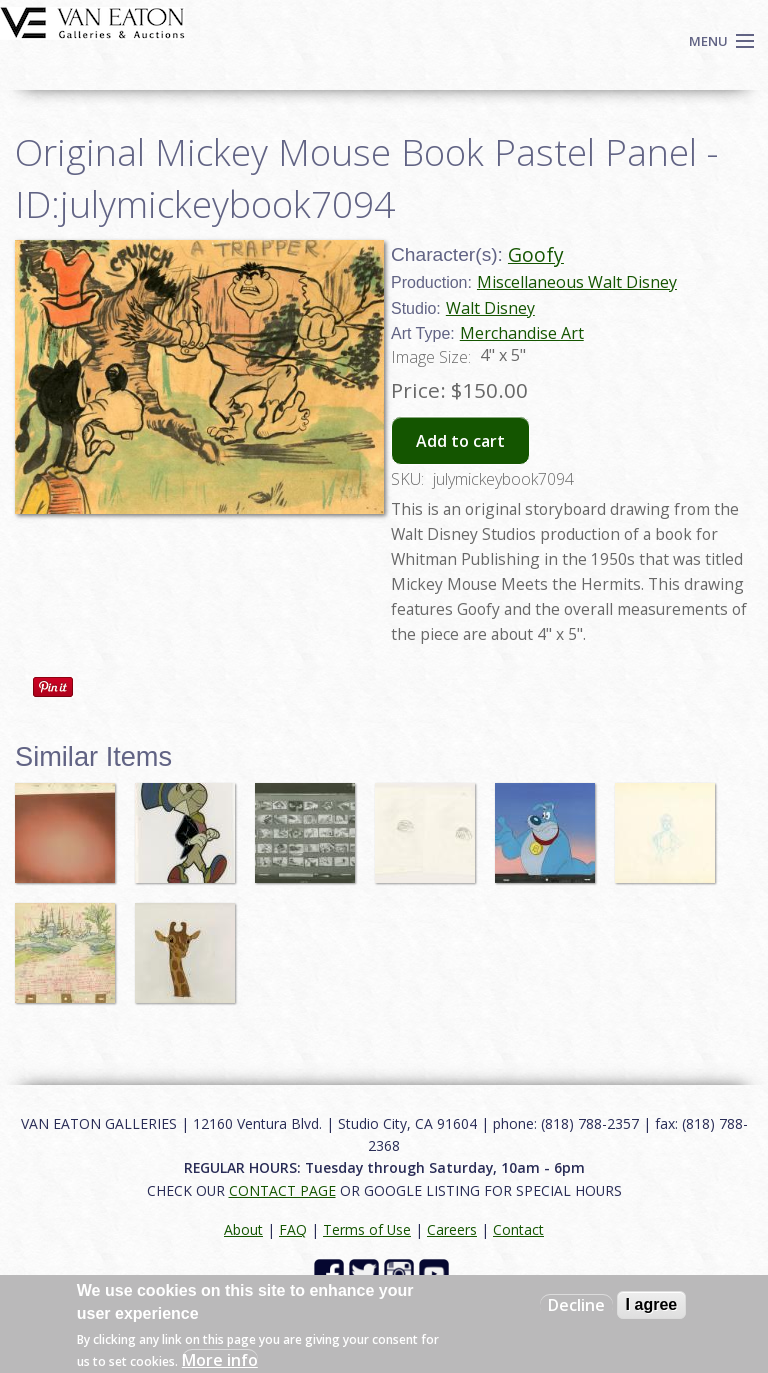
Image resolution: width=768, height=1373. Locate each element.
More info (220, 1360)
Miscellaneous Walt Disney (577, 282)
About (243, 1229)
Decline (576, 1305)
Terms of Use (367, 1229)
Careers (452, 1229)
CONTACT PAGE (282, 1190)
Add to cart (460, 441)
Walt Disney (490, 308)
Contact (518, 1229)
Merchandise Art (522, 333)
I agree (652, 1304)
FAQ (293, 1229)
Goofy (536, 254)
